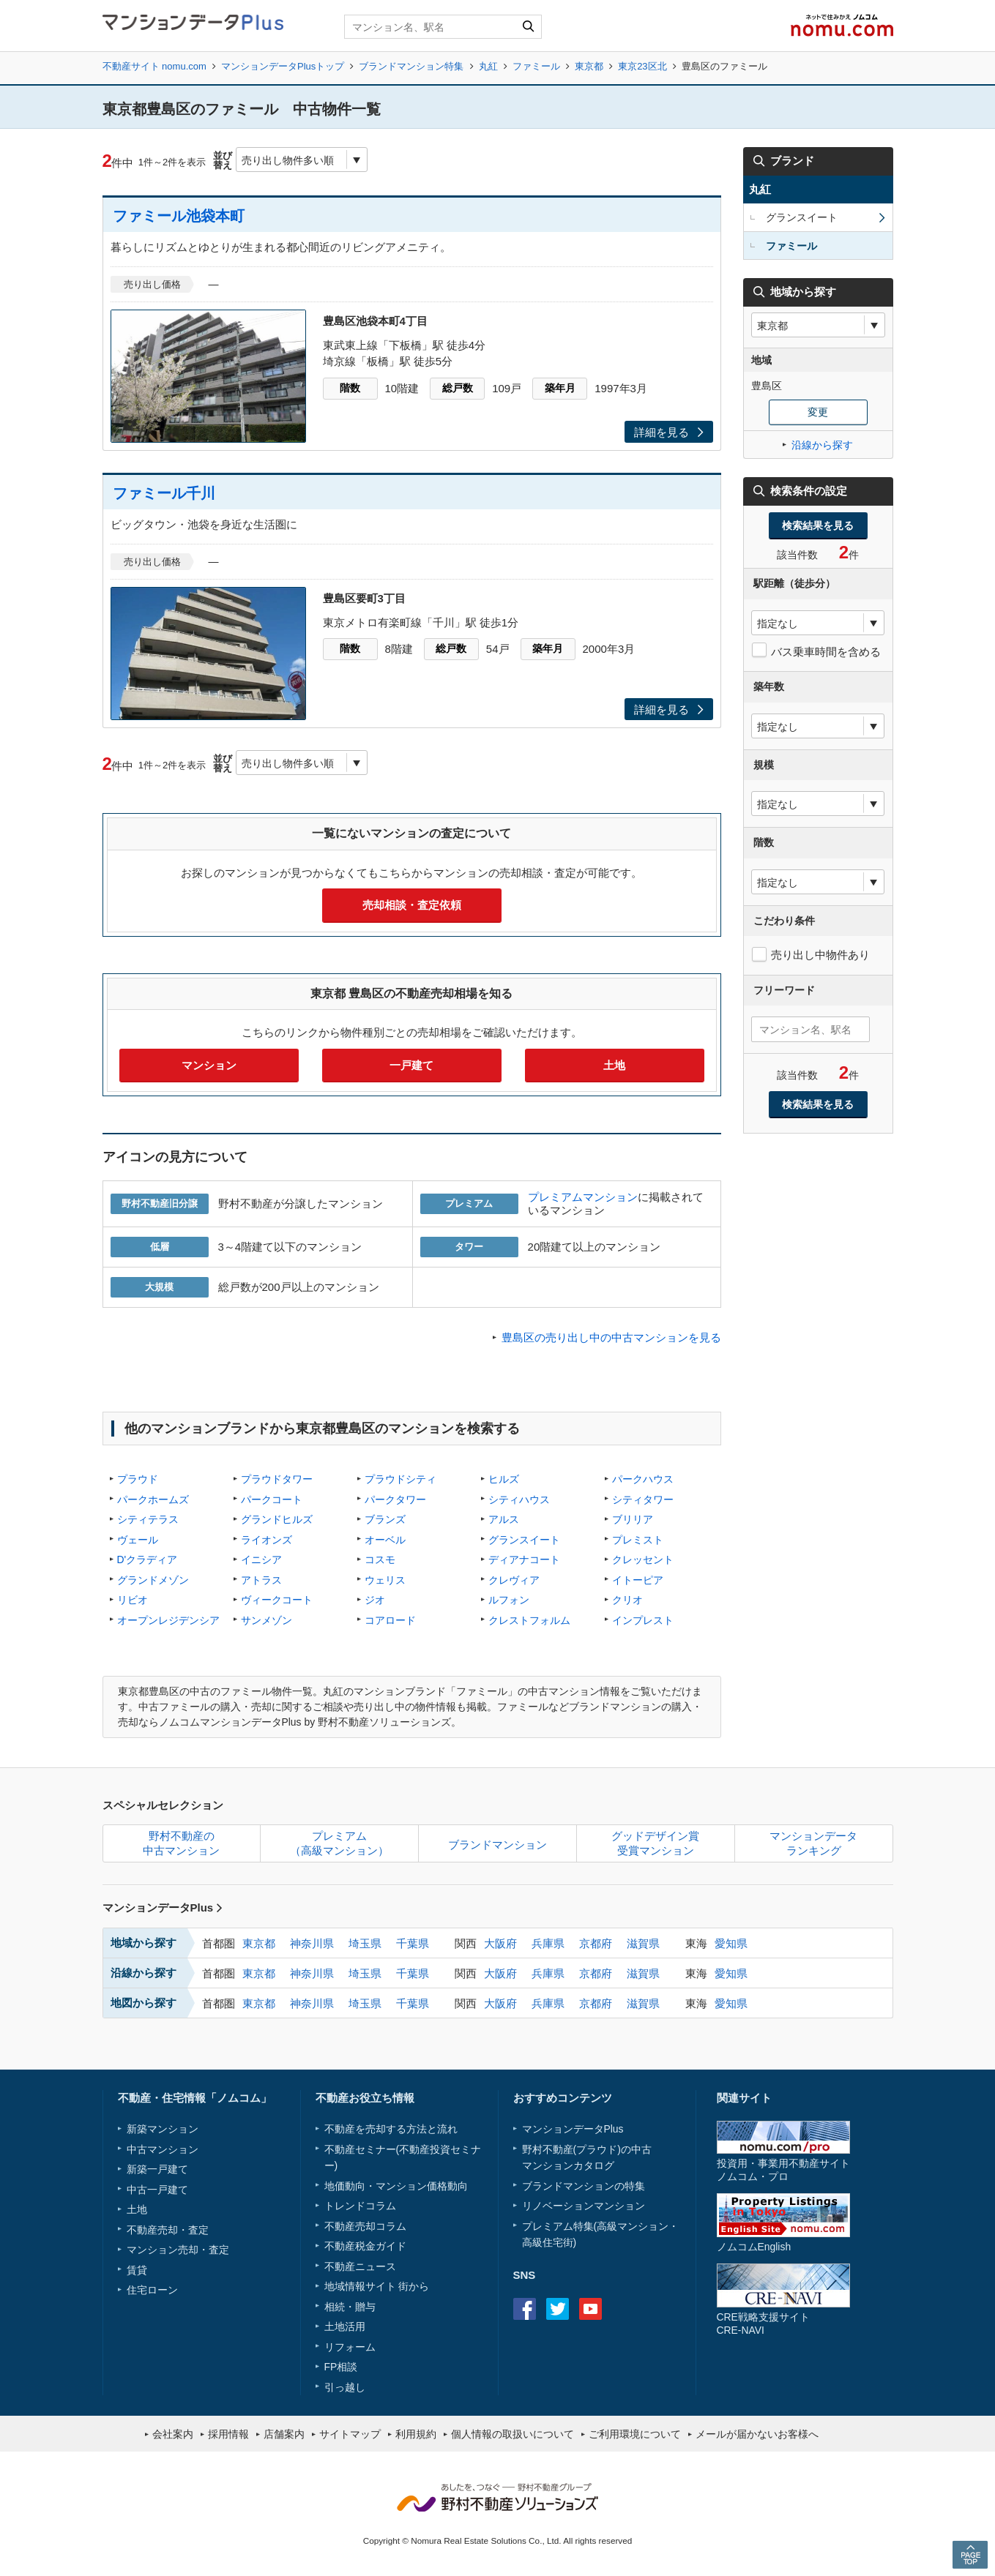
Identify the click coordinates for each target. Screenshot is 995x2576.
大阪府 (500, 1943)
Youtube (590, 2309)
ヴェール (137, 1540)
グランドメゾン (153, 1580)
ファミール (536, 66)
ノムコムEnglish (754, 2247)
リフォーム (350, 2347)
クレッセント (643, 1559)
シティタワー (643, 1499)
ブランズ (385, 1519)
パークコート (271, 1499)
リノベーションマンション (583, 2206)
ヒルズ (503, 1479)
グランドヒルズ (277, 1519)
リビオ (132, 1600)
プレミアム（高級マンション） (339, 1843)
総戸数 (457, 388)
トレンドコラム (360, 2206)
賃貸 (137, 2270)
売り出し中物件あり (820, 954)
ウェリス (385, 1580)
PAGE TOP (970, 2554)
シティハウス (519, 1499)
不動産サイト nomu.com (154, 66)
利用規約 (415, 2434)
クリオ (627, 1600)
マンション (209, 1065)
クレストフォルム (529, 1620)
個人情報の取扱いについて (512, 2434)
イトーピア (637, 1580)
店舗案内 (284, 2434)
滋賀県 (643, 1943)
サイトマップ (350, 2434)
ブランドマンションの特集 (583, 2186)
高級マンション (632, 2226)
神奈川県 (312, 1943)
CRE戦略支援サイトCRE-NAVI (763, 2323)
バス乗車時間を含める (826, 651)
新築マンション (162, 2129)
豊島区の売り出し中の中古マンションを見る (611, 1337)
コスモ (380, 1559)
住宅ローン (152, 2290)
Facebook (524, 2309)
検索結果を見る (818, 525)
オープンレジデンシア (168, 1620)
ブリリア (632, 1519)
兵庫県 (548, 1943)
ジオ (375, 1600)
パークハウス (643, 1479)
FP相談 (341, 2367)
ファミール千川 (164, 493)
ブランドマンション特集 (411, 66)
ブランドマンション (497, 1844)
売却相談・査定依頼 (411, 905)
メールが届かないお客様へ (757, 2434)
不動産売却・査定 (168, 2230)
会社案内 (172, 2434)
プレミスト (637, 1540)
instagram (623, 2309)
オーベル (385, 1540)
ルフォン (508, 1600)
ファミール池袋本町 (179, 216)
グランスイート (524, 1540)
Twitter (557, 2309)
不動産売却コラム (365, 2226)
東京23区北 (642, 66)
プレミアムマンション (583, 1197)
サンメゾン (266, 1620)
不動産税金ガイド (365, 2246)
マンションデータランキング (813, 1843)
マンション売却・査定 (178, 2249)
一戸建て (411, 1065)
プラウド (137, 1479)
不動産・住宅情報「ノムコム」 (195, 2098)
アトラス (261, 1580)
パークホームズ (153, 1499)
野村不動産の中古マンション (181, 1843)
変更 (818, 412)
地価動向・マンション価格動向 (396, 2186)
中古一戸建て (157, 2189)
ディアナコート (524, 1559)
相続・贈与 (350, 2307)
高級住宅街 (547, 2242)
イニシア (261, 1559)
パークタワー (395, 1499)
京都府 (595, 1943)
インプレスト (643, 1620)
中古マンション (162, 2149)
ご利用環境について (635, 2434)
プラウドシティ (400, 1479)
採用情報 (228, 2434)
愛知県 (731, 1943)
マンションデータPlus (163, 1907)
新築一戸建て (157, 2169)
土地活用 (344, 2326)
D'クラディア (147, 1559)
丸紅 (488, 66)
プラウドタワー (277, 1479)
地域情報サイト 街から (377, 2286)
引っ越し (344, 2387)
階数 (350, 388)
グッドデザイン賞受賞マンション (655, 1843)
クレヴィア (514, 1580)
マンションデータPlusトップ (282, 66)
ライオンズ (266, 1540)
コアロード (390, 1620)
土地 (614, 1065)
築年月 (560, 388)
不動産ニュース (360, 2266)
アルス (503, 1519)
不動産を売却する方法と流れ (391, 2129)
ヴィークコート (277, 1600)
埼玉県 (365, 1943)
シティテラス (148, 1519)
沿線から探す (822, 445)
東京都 (589, 66)
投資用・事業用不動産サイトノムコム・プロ (783, 2169)
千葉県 (412, 1943)
